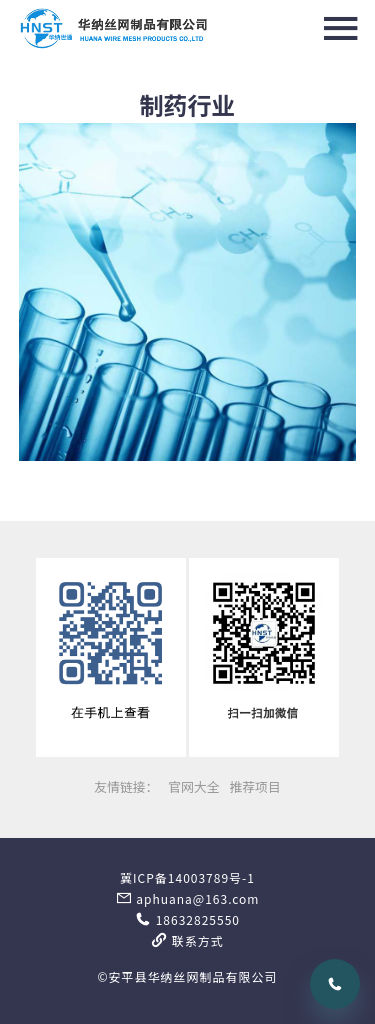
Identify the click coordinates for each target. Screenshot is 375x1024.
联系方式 (187, 940)
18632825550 (187, 919)
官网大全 (193, 786)
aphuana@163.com (188, 898)
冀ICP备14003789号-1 (187, 877)
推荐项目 (254, 786)
